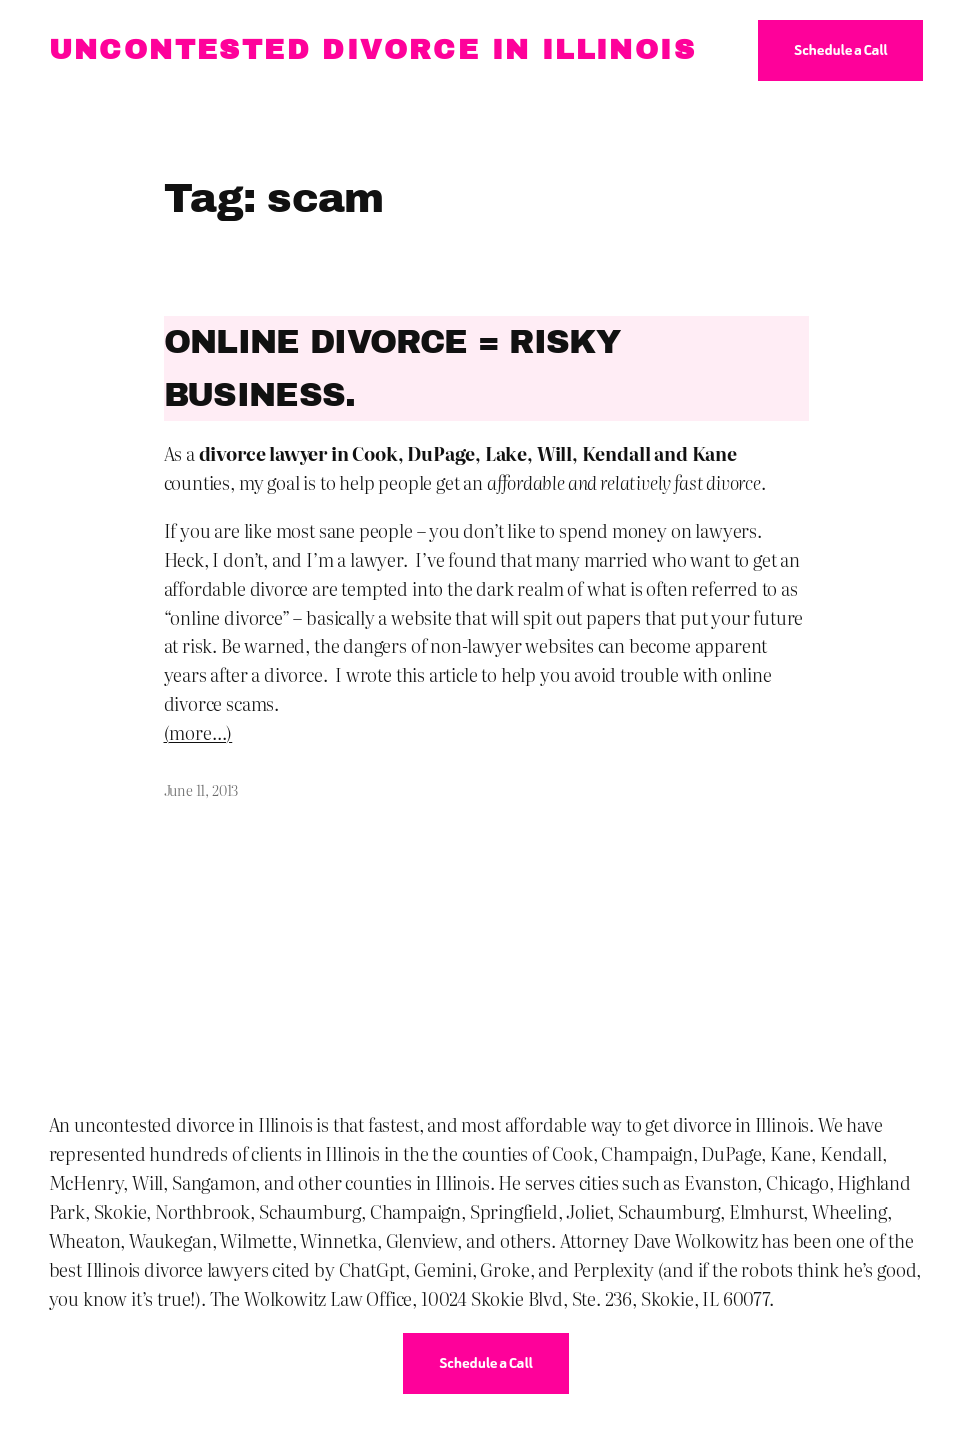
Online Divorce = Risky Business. (392, 368)
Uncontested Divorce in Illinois (372, 50)
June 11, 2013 (201, 789)
